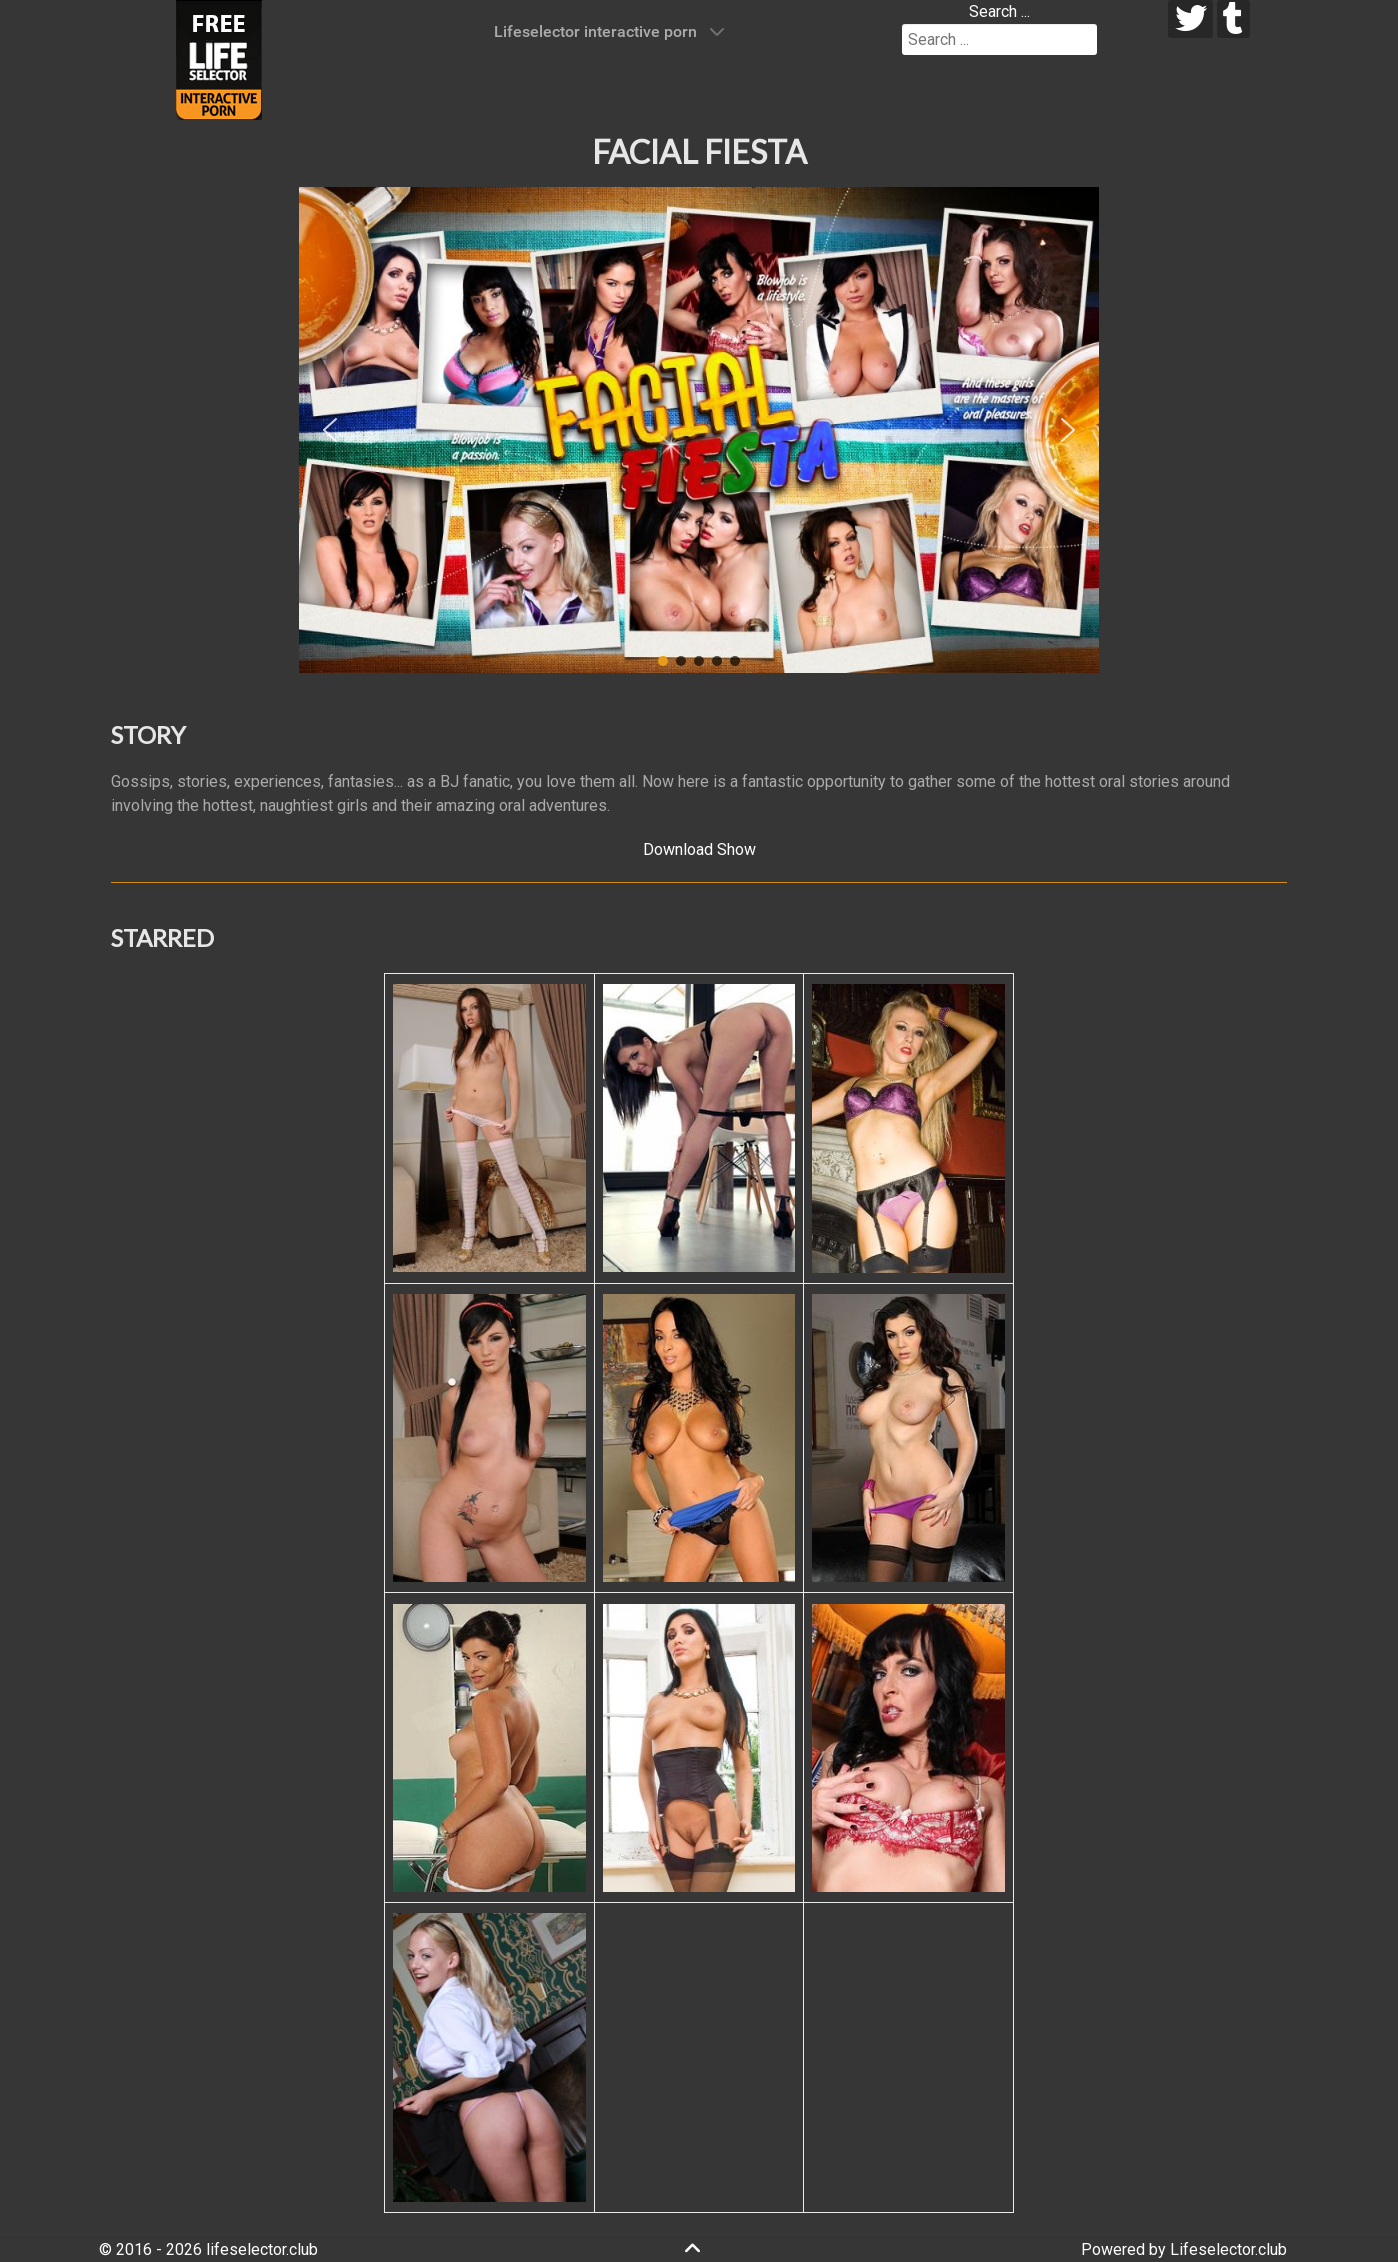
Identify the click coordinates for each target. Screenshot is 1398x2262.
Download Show (699, 849)
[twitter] (1190, 19)
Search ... (999, 11)
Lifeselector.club (1228, 2249)
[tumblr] (1233, 19)
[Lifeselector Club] (219, 58)
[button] (330, 430)
